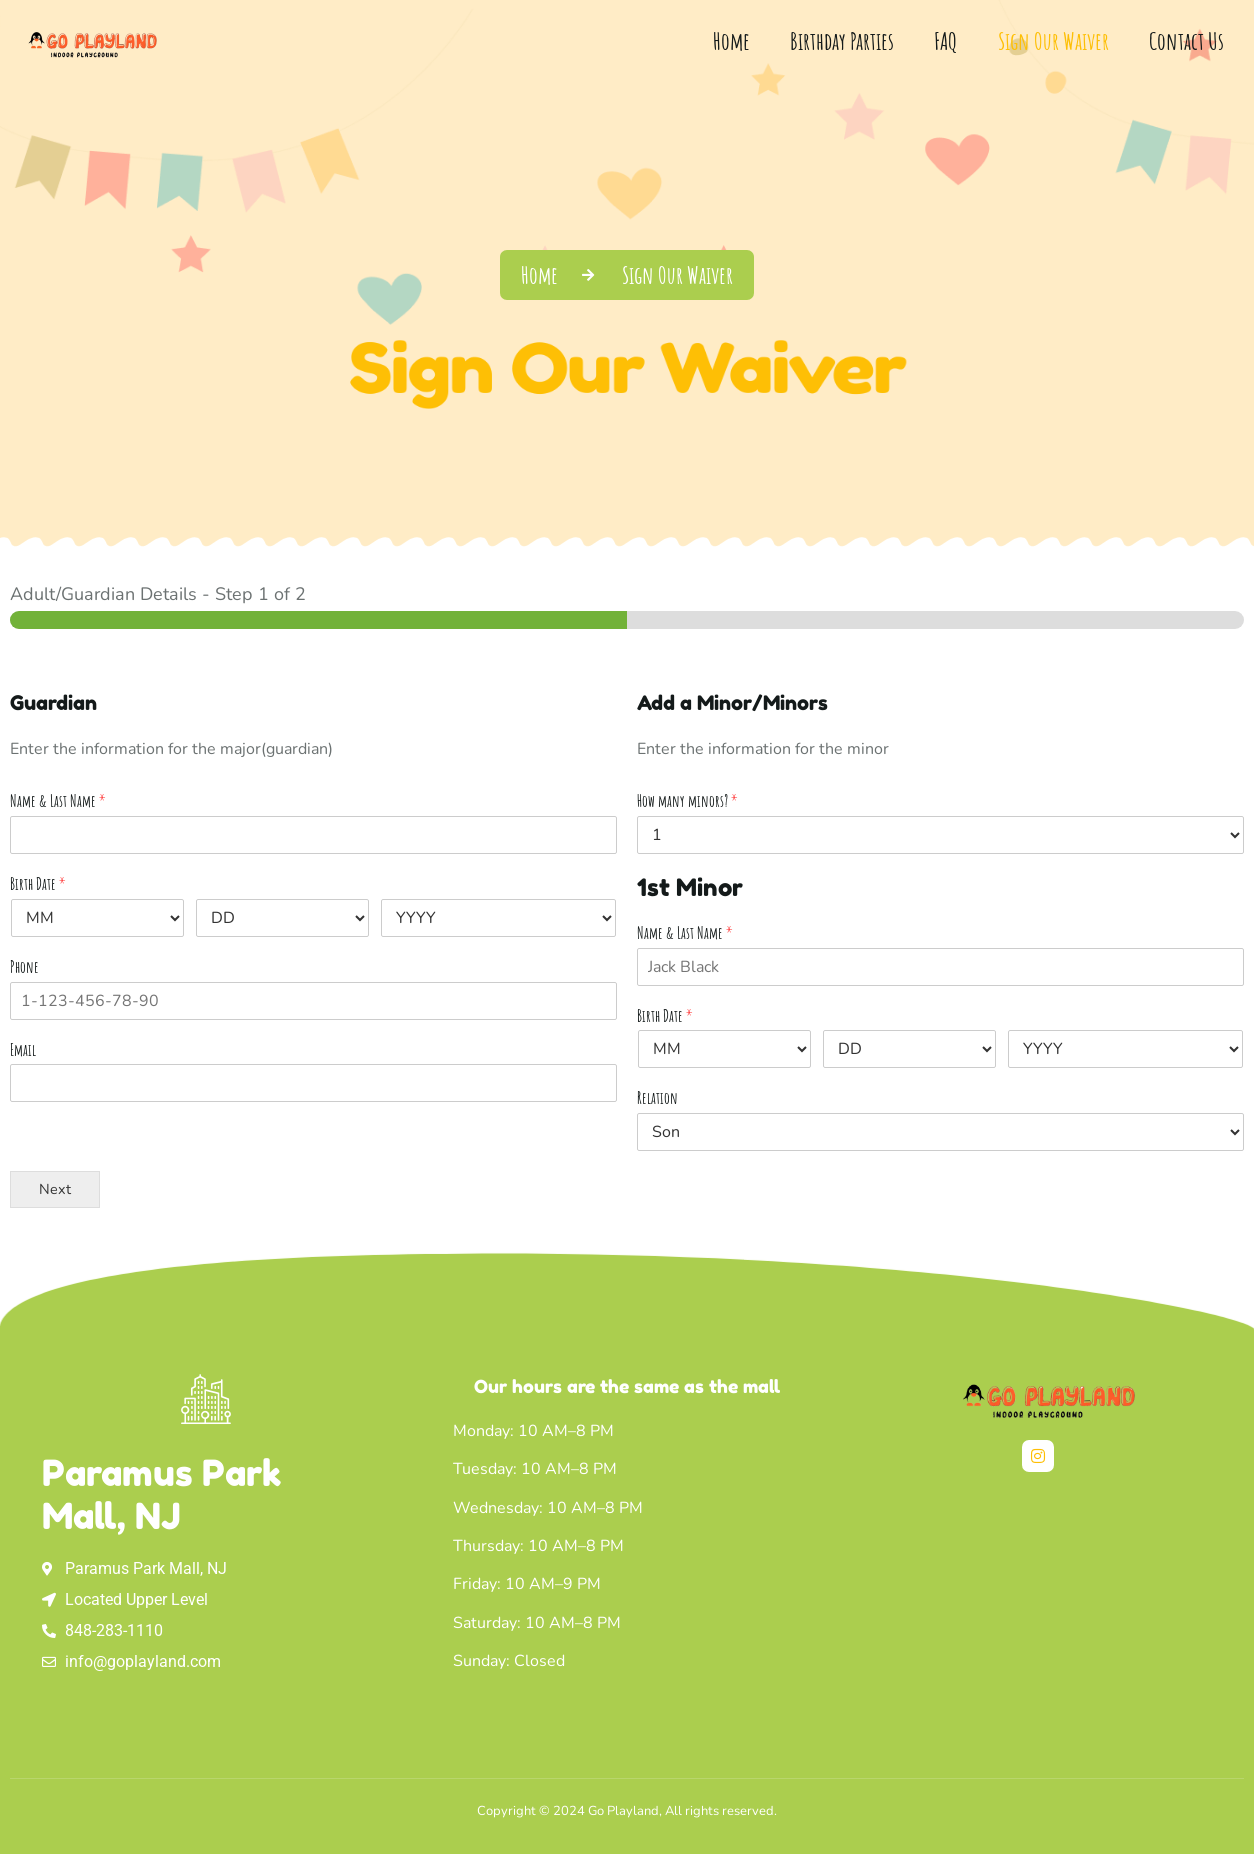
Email (23, 1050)
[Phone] (313, 1001)
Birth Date (38, 884)
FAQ (946, 41)
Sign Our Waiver (1053, 41)
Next (55, 1189)
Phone (24, 967)
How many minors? (687, 801)
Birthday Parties (842, 41)
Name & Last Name (58, 801)
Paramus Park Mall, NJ (161, 1494)
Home (731, 41)
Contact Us (1186, 41)
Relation (657, 1098)
